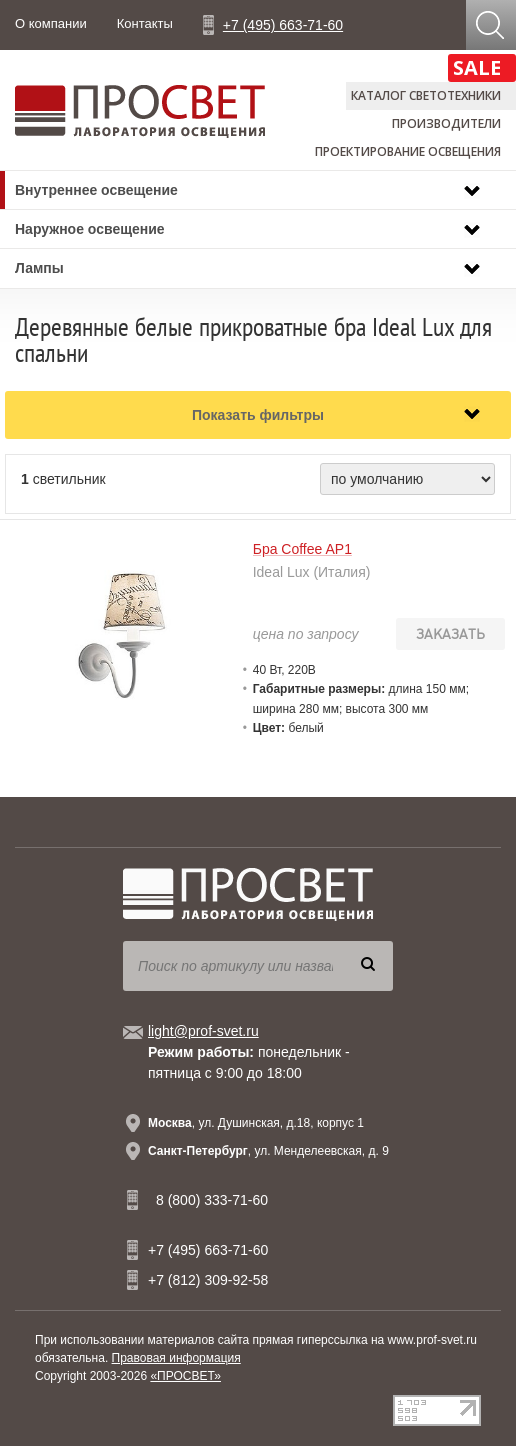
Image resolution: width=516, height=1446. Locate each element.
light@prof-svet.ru (203, 1031)
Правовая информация (176, 1358)
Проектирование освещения (408, 151)
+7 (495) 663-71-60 (283, 25)
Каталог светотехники (426, 95)
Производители (446, 123)
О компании (51, 23)
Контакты (145, 23)
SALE (477, 67)
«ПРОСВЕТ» (185, 1376)
